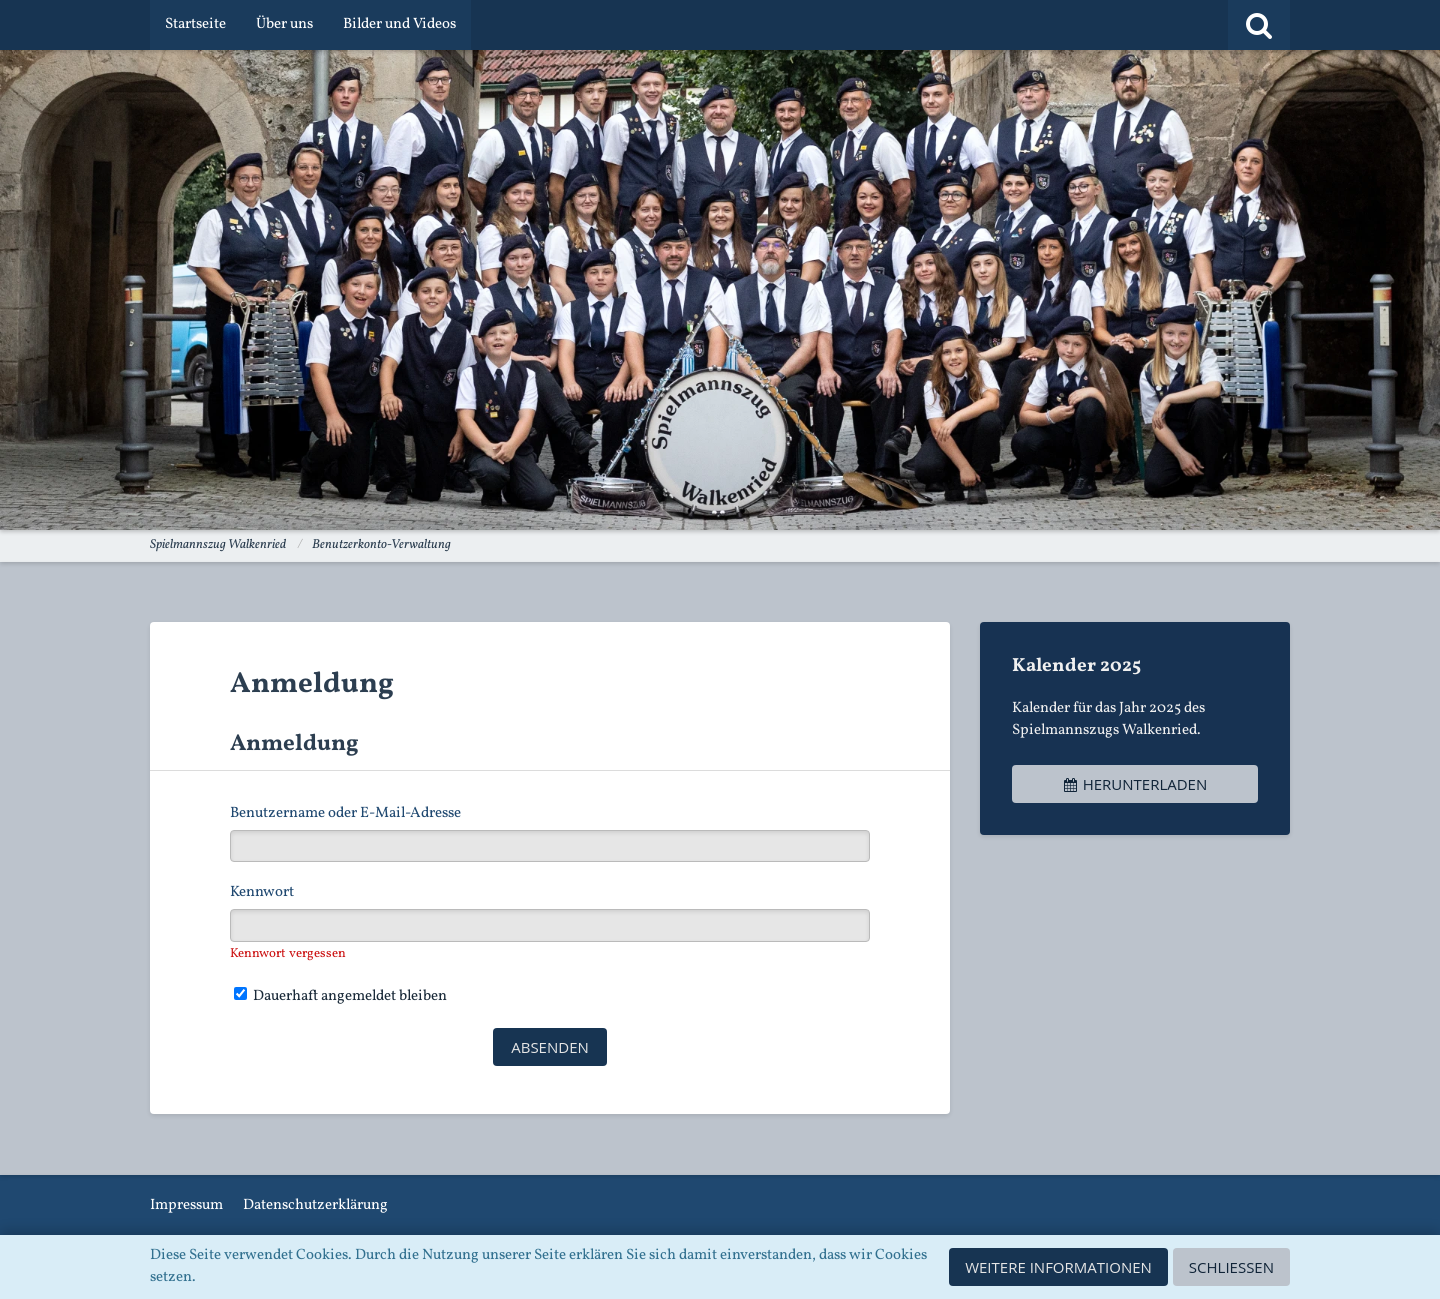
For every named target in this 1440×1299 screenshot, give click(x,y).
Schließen (1231, 1267)
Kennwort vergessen (288, 954)
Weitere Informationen (1058, 1267)
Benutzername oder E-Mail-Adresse (345, 813)
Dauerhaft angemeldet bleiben (340, 996)
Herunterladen (1135, 784)
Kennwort (262, 892)
